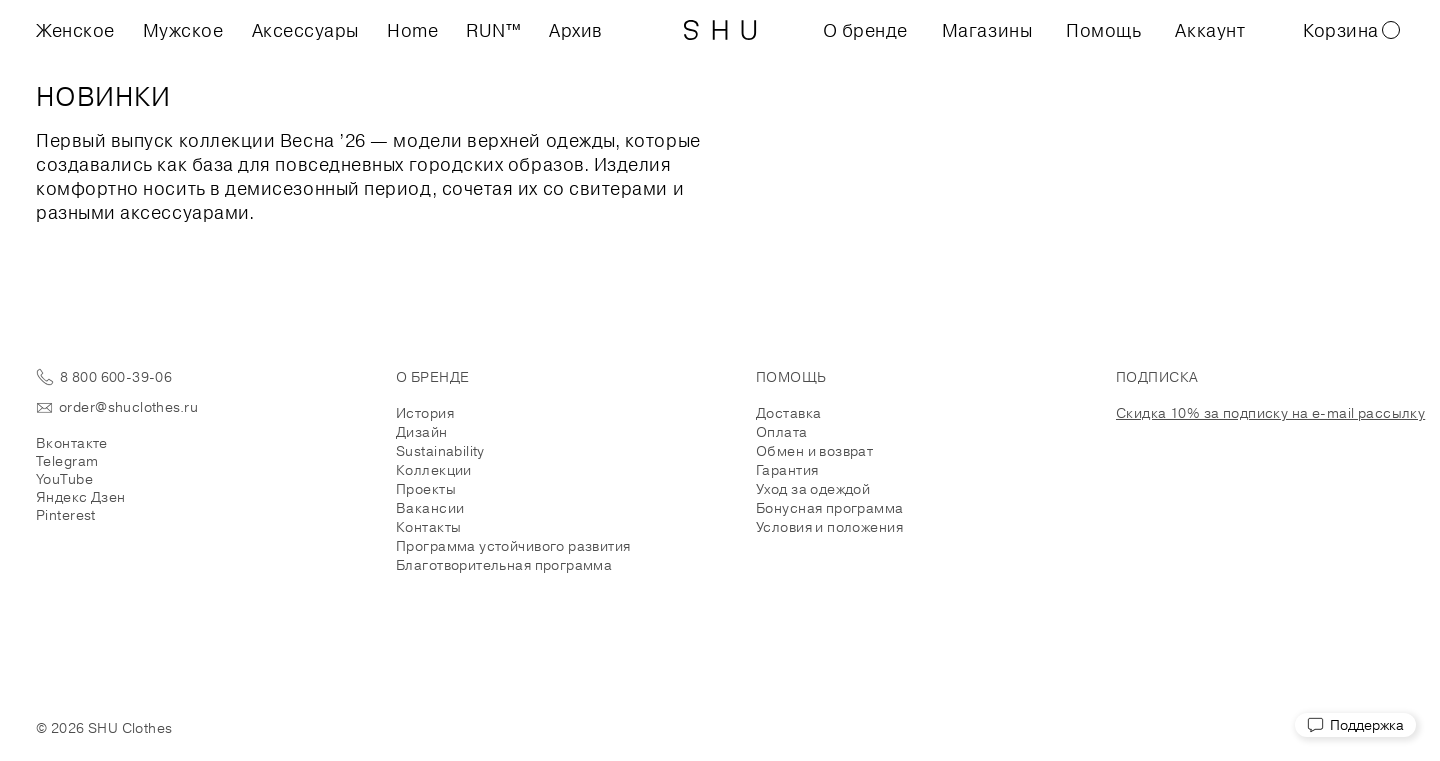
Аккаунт (1210, 30)
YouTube (64, 479)
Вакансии (430, 508)
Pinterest (66, 515)
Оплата (782, 432)
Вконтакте (72, 443)
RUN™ (493, 30)
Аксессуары (305, 30)
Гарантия (787, 470)
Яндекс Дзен (81, 497)
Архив (576, 30)
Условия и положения (829, 527)
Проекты (426, 489)
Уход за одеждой (813, 489)
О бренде (865, 30)
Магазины (987, 30)
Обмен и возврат (814, 451)
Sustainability (440, 451)
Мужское (183, 30)
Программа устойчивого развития (513, 546)
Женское (75, 30)
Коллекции (434, 470)
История (425, 413)
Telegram (67, 461)
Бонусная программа (830, 508)
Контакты (428, 527)
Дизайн (422, 432)
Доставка (788, 413)
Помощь (1103, 30)
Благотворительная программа (504, 565)
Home (412, 30)
